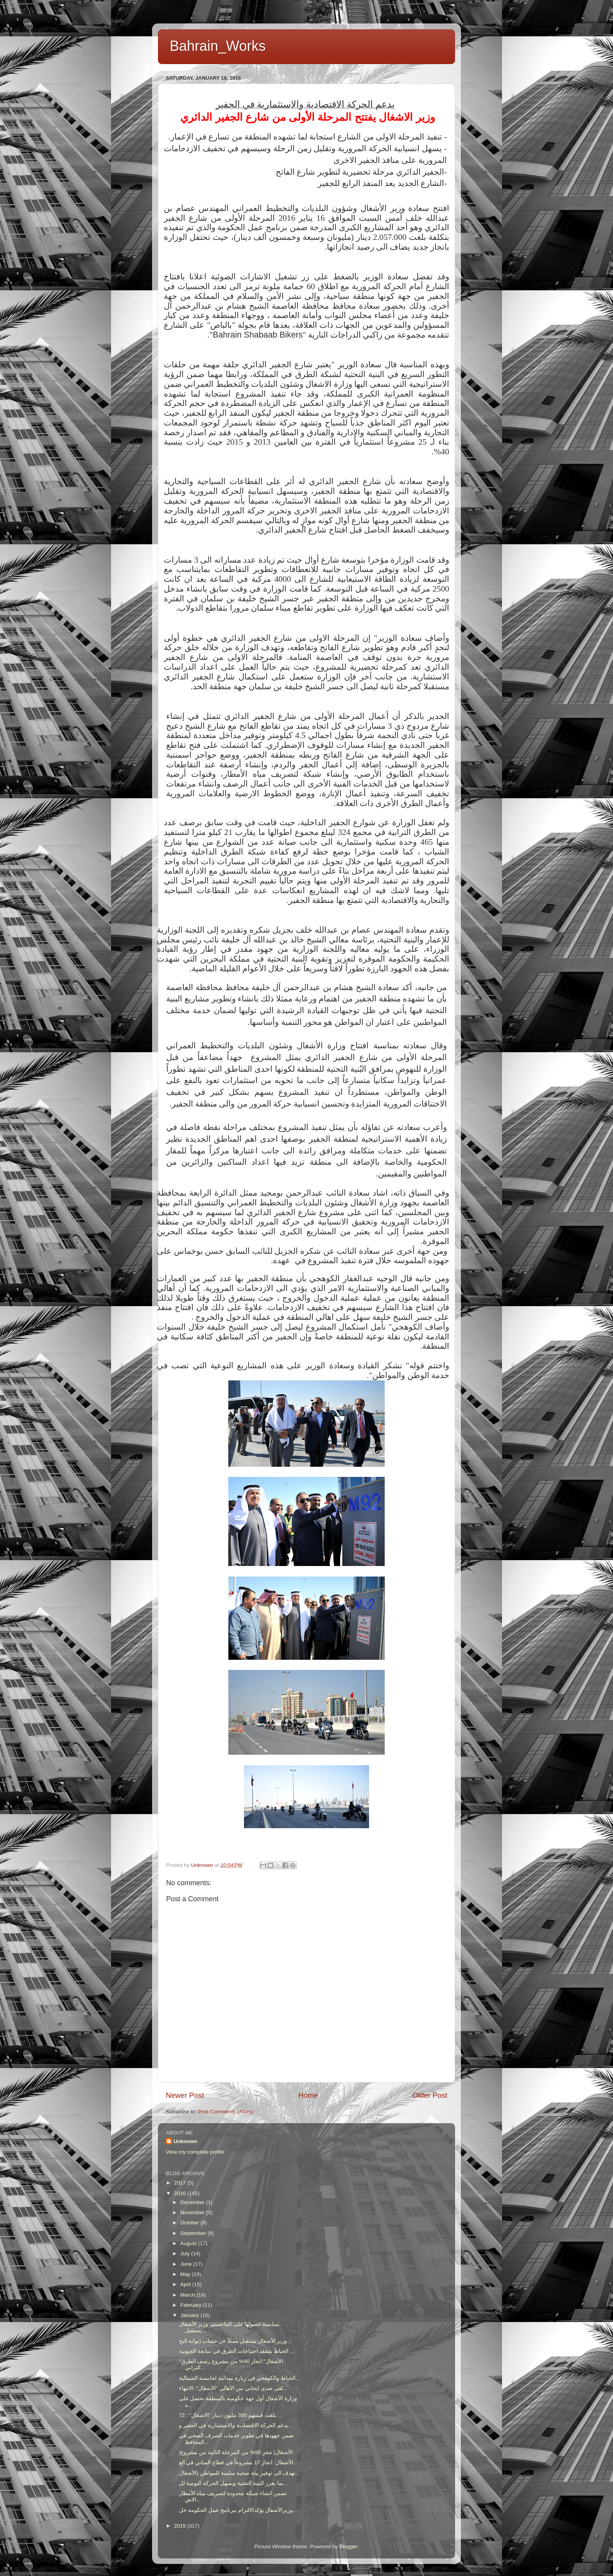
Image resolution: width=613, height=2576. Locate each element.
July (185, 2253)
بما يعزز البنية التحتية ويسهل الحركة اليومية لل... (233, 2483)
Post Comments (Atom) (225, 2112)
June (186, 2264)
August (189, 2243)
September (194, 2233)
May (186, 2274)
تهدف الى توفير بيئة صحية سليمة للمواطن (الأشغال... (239, 2473)
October (190, 2223)
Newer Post (185, 2095)
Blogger (348, 2546)
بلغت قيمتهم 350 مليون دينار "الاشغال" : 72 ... (230, 2415)
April (186, 2284)
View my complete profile (195, 2152)
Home (308, 2095)
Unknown (185, 2141)
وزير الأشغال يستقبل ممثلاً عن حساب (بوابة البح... (235, 2341)
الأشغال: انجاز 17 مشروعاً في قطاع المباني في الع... (238, 2462)
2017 (180, 2183)
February (191, 2305)
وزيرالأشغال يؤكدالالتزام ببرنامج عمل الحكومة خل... (238, 2510)
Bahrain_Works (217, 46)
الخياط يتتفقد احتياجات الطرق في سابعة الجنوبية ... (237, 2351)
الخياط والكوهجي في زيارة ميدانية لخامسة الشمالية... (239, 2378)
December (193, 2202)
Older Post (429, 2095)
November (193, 2212)
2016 (180, 2193)
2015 (180, 2526)
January (190, 2315)
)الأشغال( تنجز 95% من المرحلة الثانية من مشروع (236, 2452)
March (188, 2295)
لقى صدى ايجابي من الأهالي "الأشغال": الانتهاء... (233, 2388)
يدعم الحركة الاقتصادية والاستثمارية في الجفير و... (236, 2425)
